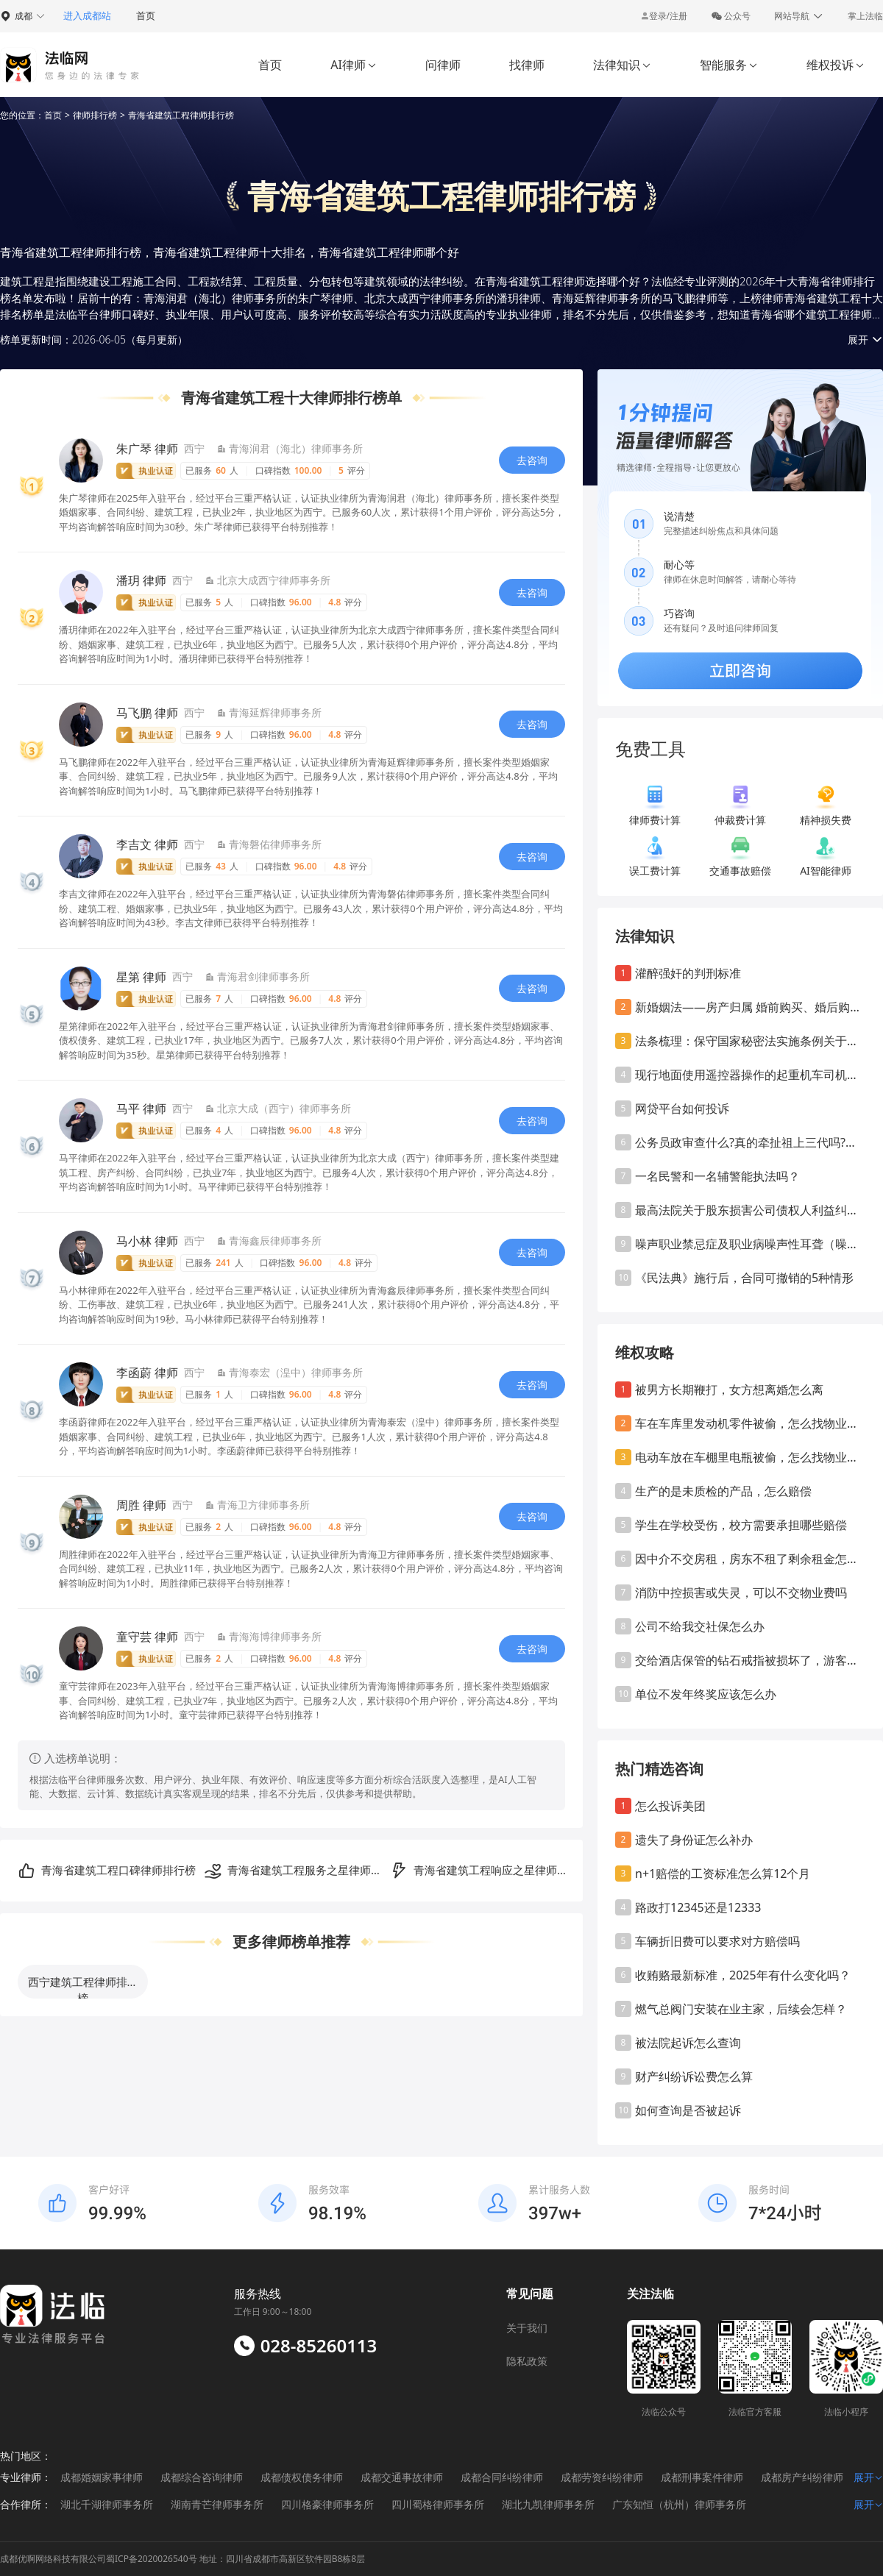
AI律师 (353, 65)
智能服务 (729, 65)
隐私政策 (526, 2361)
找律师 (527, 65)
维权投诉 (835, 65)
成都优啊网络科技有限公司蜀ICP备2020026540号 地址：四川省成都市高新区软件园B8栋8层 (182, 2558)
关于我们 (526, 2328)
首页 (145, 15)
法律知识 (622, 65)
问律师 (443, 65)
